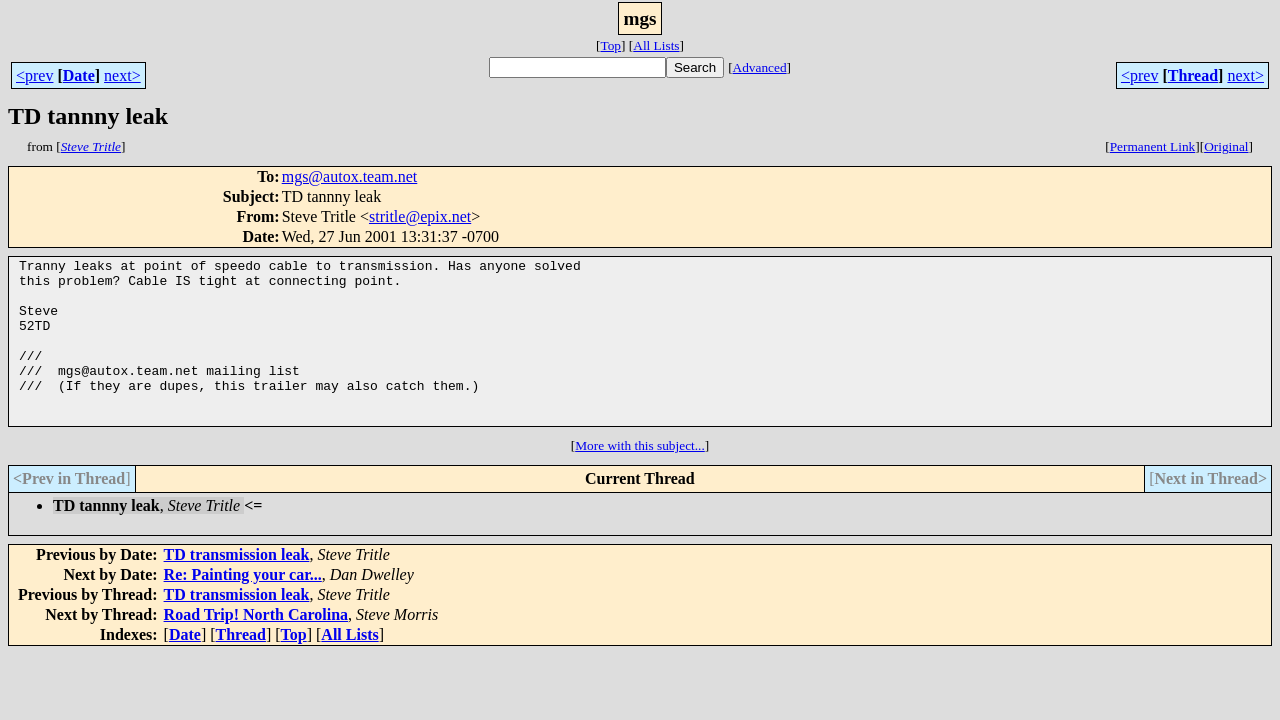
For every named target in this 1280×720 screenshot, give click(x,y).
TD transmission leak (237, 587)
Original (1226, 146)
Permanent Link (1153, 146)
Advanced (760, 67)
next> (122, 75)
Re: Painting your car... (243, 607)
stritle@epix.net (420, 216)
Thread (1193, 75)
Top (610, 45)
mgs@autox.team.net (350, 176)
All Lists (656, 45)
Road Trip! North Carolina (256, 647)
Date (79, 75)
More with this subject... (640, 478)
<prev (34, 75)
